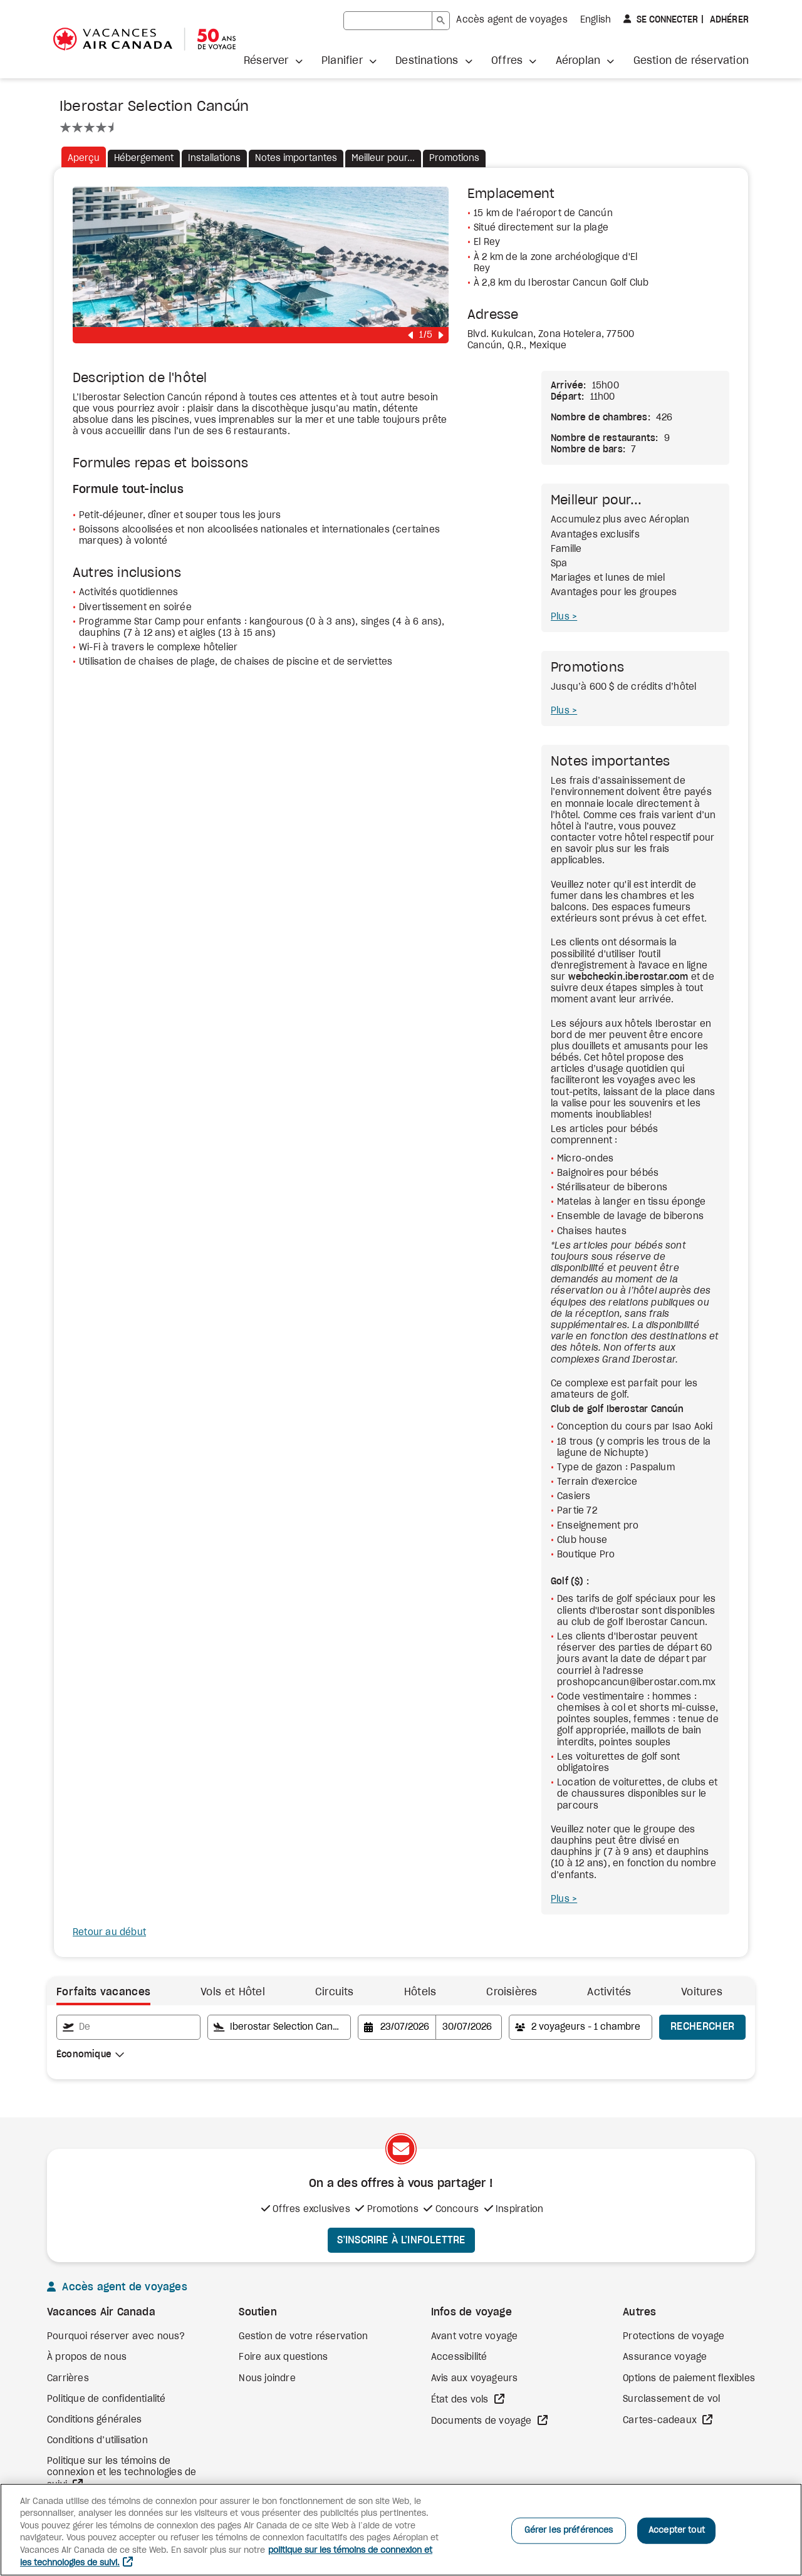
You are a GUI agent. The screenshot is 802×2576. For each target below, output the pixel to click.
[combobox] (90, 2055)
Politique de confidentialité (106, 2399)
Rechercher (702, 2027)
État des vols (461, 2400)
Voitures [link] (701, 1992)
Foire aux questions (283, 2357)
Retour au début (109, 1932)
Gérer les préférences (568, 2531)
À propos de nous (87, 2357)
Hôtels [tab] (420, 1992)
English (595, 20)
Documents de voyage (482, 2421)
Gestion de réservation (691, 61)
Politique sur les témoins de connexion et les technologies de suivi (121, 2473)
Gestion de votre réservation (303, 2336)
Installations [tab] (214, 158)
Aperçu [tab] (84, 158)
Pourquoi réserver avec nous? (116, 2336)
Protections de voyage (673, 2336)
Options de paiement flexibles (689, 2378)
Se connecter (666, 19)
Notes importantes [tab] (296, 158)
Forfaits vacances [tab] (103, 1992)
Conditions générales (94, 2420)
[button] (273, 61)
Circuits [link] (334, 1992)
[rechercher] (388, 20)
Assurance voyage (665, 2357)
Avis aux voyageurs (474, 2378)
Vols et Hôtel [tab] (232, 1992)
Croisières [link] (511, 1992)
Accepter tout (676, 2531)
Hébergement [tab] (144, 158)
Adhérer (728, 20)
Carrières (68, 2378)
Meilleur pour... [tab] (383, 158)
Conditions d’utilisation (97, 2440)
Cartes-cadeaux (661, 2420)
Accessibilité (459, 2357)
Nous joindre (267, 2378)
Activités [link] (609, 1992)
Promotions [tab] (454, 158)
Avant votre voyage (474, 2336)
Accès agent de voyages (511, 20)
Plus (561, 617)
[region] (401, 2529)
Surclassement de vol (671, 2399)
